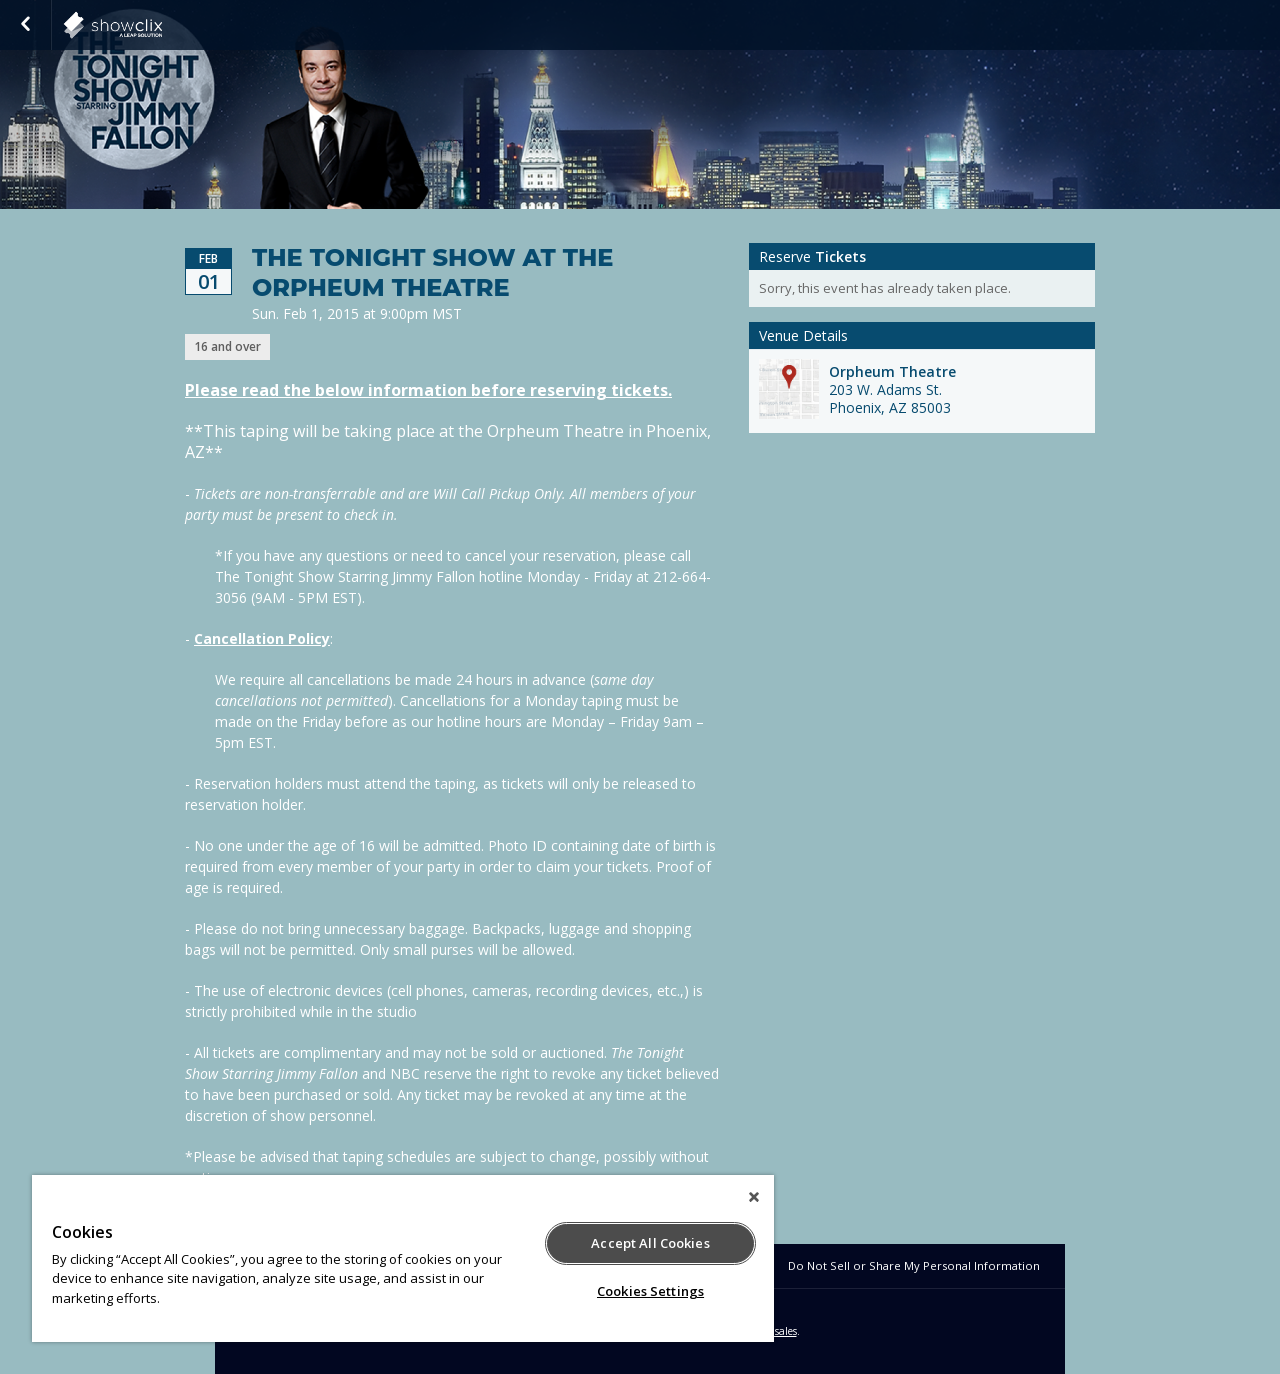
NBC (162, 25)
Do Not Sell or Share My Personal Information (914, 1265)
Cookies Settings (650, 1291)
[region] (403, 1258)
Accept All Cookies (650, 1243)
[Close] (754, 1197)
